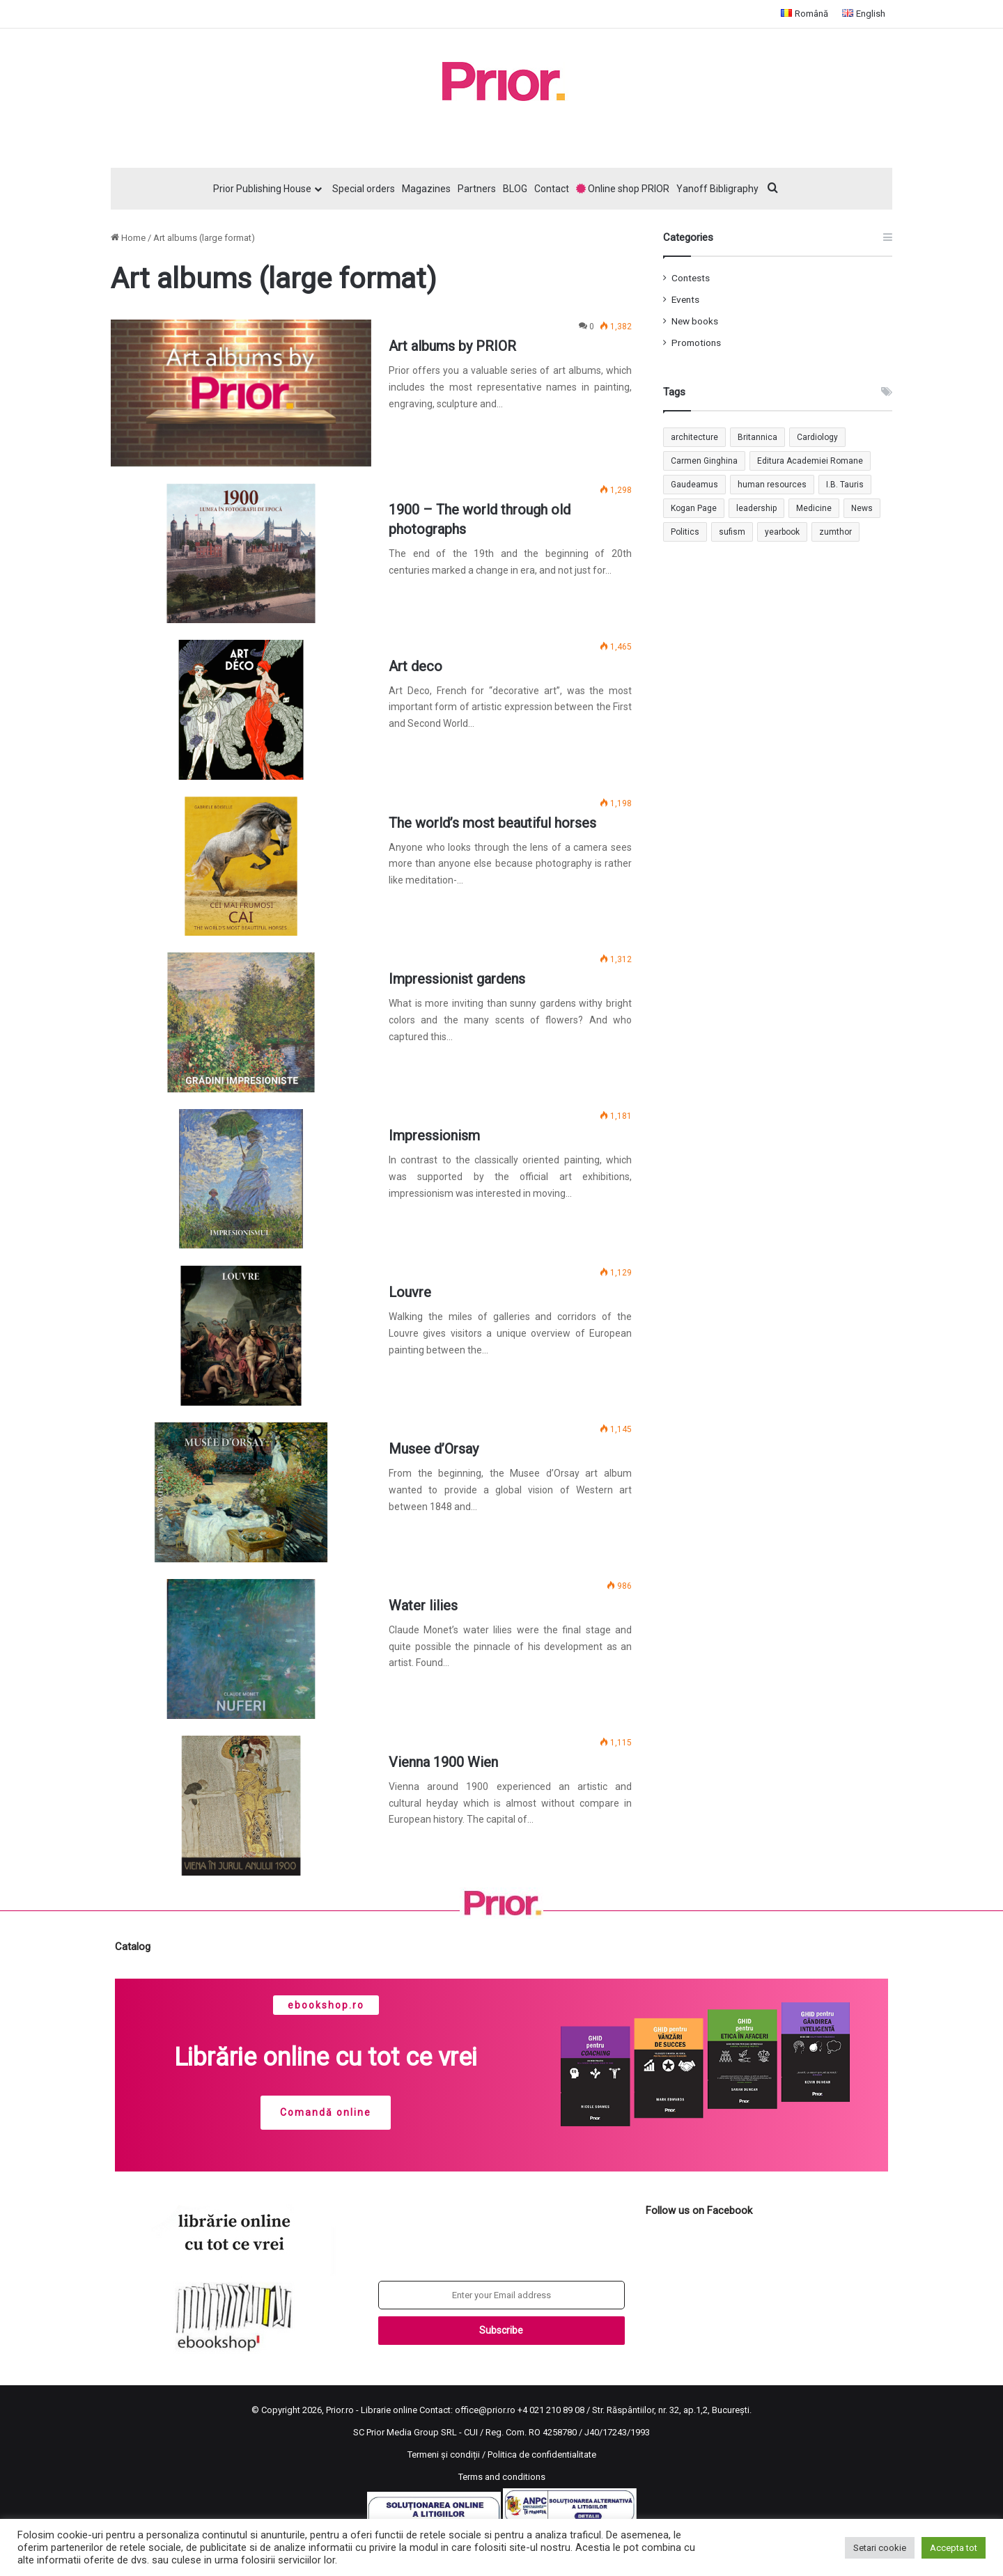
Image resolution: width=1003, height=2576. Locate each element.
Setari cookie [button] (879, 2548)
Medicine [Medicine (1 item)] (814, 508)
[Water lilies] (241, 1649)
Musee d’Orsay (434, 1448)
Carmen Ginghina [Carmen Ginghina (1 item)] (704, 461)
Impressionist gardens (457, 979)
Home (128, 238)
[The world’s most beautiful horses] (241, 866)
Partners (477, 188)
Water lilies (423, 1605)
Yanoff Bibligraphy (717, 188)
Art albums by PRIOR (452, 346)
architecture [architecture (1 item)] (694, 437)
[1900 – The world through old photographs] (241, 553)
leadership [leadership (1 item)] (756, 508)
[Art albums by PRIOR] (241, 393)
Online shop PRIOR (622, 188)
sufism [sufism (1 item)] (732, 532)
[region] (501, 2075)
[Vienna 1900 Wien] (241, 1806)
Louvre (410, 1292)
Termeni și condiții (443, 2454)
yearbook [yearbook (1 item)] (782, 532)
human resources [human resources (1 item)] (772, 484)
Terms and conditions (501, 2477)
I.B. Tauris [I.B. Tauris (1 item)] (845, 484)
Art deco (415, 666)
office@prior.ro (485, 2410)
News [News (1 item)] (862, 508)
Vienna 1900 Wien (443, 1762)
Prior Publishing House (262, 188)
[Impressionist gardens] (241, 1022)
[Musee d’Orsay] (241, 1492)
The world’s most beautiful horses (492, 823)
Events (685, 299)
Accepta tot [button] (953, 2548)
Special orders (363, 188)
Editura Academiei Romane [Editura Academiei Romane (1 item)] (810, 461)
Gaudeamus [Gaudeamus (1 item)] (694, 484)
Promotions (696, 342)
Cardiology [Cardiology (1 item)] (817, 437)
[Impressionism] (241, 1179)
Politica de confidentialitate (542, 2454)
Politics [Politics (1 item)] (685, 532)
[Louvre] (241, 1336)
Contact (551, 188)
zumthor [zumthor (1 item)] (835, 532)
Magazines (426, 188)
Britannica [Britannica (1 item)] (757, 437)
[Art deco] (241, 710)
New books (694, 321)
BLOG (515, 188)
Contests (690, 277)
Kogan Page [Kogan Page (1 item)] (694, 508)
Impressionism (434, 1135)
